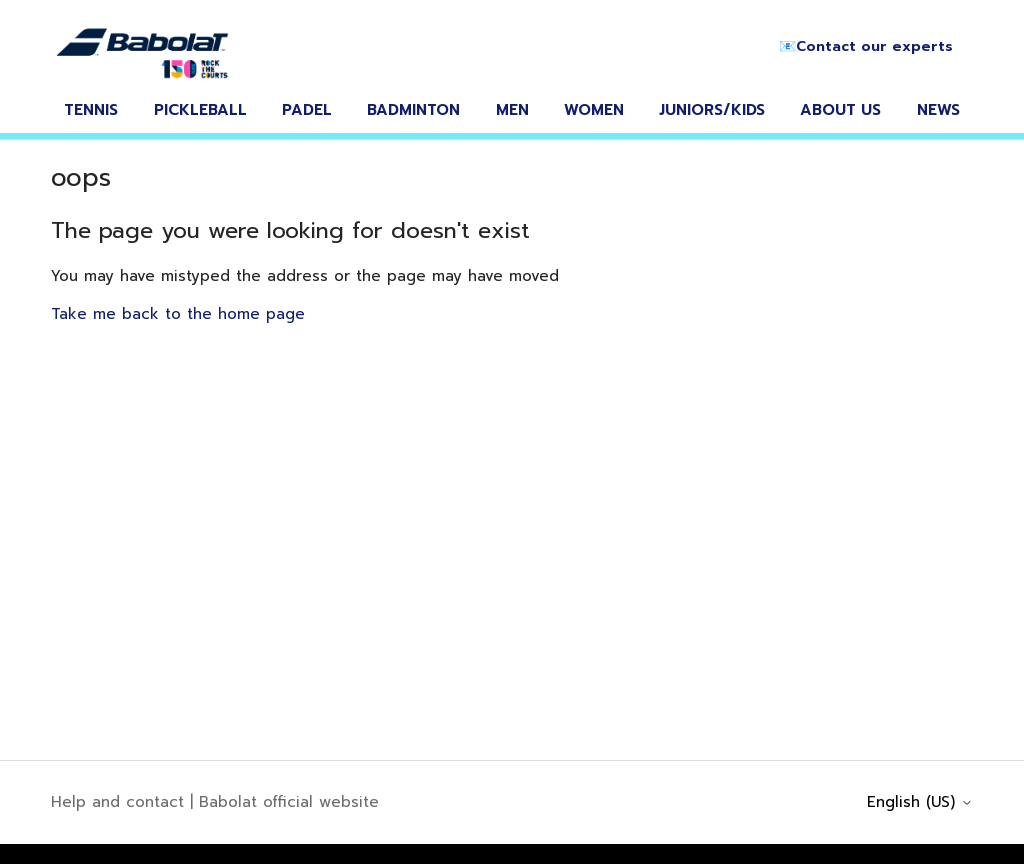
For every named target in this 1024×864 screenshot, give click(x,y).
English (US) (920, 802)
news (938, 110)
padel (307, 110)
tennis (91, 110)
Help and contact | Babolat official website (215, 802)
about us (840, 110)
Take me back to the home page (178, 314)
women (594, 110)
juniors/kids (712, 110)
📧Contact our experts (866, 46)
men (512, 110)
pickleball (200, 110)
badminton (413, 110)
